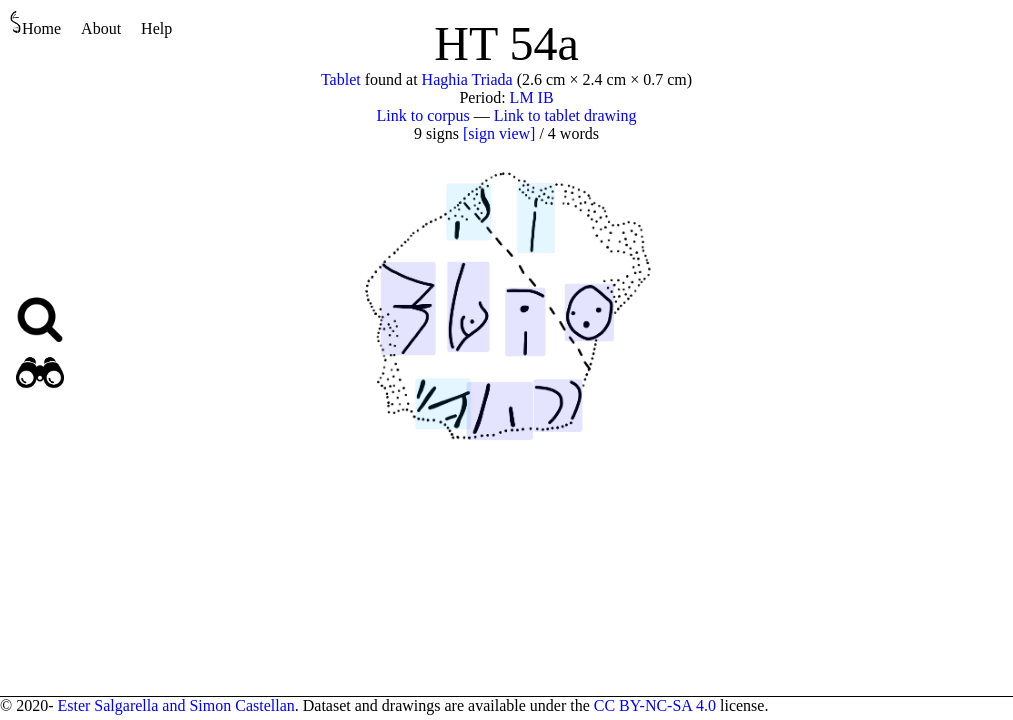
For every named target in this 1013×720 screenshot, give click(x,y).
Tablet (341, 79)
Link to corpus (423, 115)
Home (35, 23)
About (101, 28)
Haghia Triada (467, 79)
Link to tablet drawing (565, 115)
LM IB (532, 97)
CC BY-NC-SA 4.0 (655, 705)
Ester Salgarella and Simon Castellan (175, 705)
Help (156, 28)
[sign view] (499, 133)
